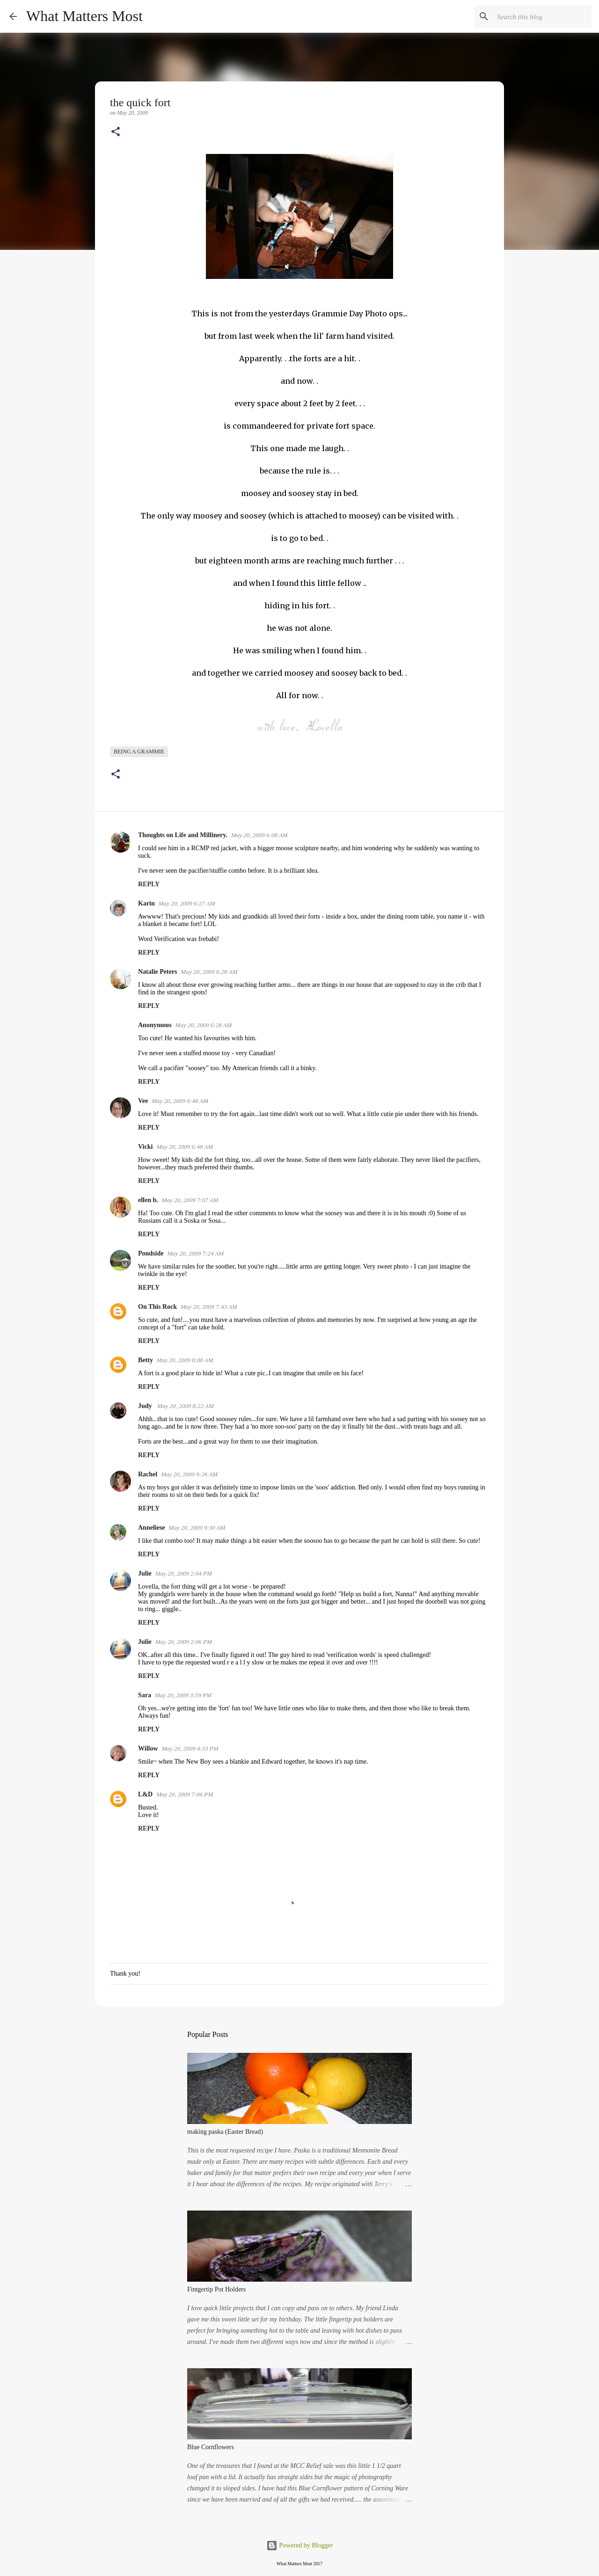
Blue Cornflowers (210, 2447)
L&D (145, 1794)
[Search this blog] (542, 16)
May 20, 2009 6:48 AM (180, 1100)
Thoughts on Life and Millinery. (182, 835)
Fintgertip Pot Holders (216, 2289)
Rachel (147, 1474)
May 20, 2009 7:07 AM (190, 1200)
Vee (143, 1100)
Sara (144, 1695)
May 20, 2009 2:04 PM (183, 1573)
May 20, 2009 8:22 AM (185, 1405)
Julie (145, 1573)
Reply (149, 884)
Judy (145, 1405)
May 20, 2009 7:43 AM (209, 1306)
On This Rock (157, 1306)
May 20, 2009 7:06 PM (184, 1794)
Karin (146, 903)
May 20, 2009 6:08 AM (259, 835)
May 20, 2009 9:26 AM (189, 1474)
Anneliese (151, 1527)
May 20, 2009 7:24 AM (195, 1253)
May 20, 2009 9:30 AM (197, 1527)
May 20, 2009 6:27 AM (187, 903)
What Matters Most (84, 15)
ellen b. (148, 1200)
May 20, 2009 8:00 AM (185, 1360)
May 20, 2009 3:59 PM (183, 1695)
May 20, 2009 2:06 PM (183, 1641)
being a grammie (139, 751)
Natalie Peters (157, 971)
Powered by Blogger (299, 2545)
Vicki (145, 1146)
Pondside (150, 1253)
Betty (145, 1360)
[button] (115, 132)
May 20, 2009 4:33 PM (190, 1748)
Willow (148, 1748)
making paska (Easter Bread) (225, 2131)
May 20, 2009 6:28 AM (209, 971)
